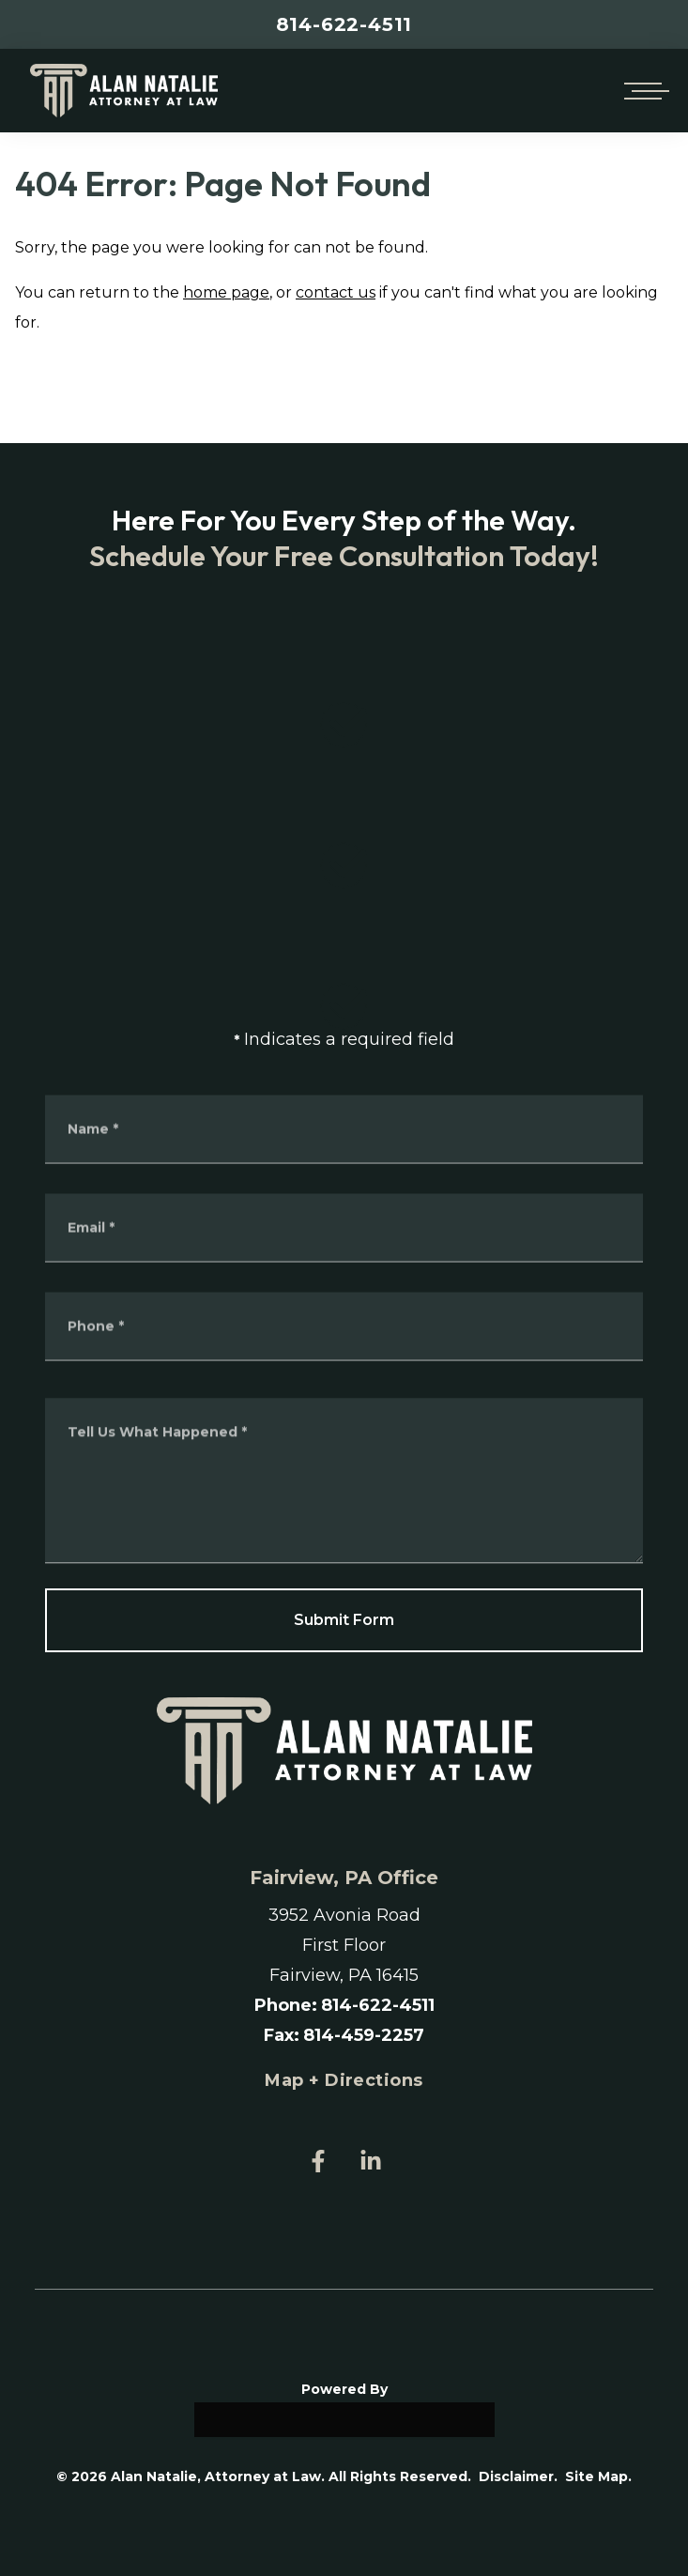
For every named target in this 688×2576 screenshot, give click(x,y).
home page (226, 292)
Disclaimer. (518, 2476)
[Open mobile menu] (643, 90)
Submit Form (344, 1620)
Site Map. (598, 2476)
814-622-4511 (344, 24)
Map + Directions (343, 2080)
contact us (335, 292)
